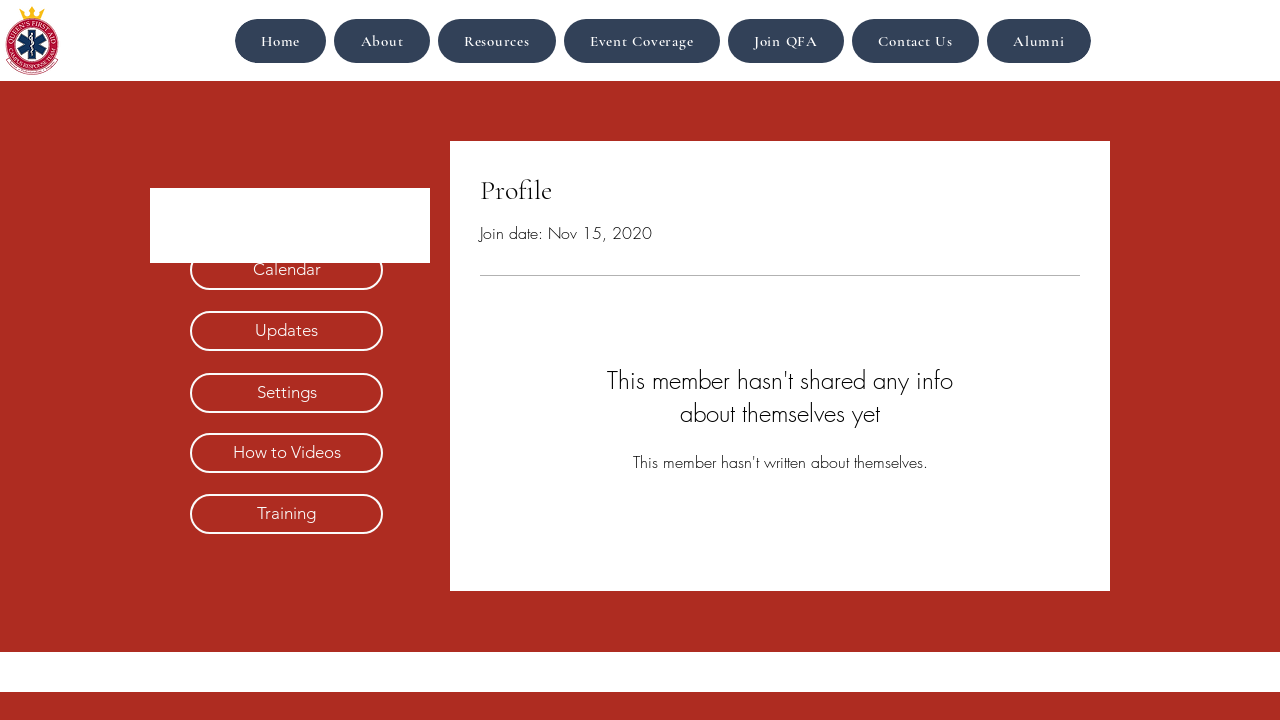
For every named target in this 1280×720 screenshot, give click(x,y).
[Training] (286, 514)
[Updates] (286, 331)
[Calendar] (286, 270)
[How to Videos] (286, 453)
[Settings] (286, 393)
